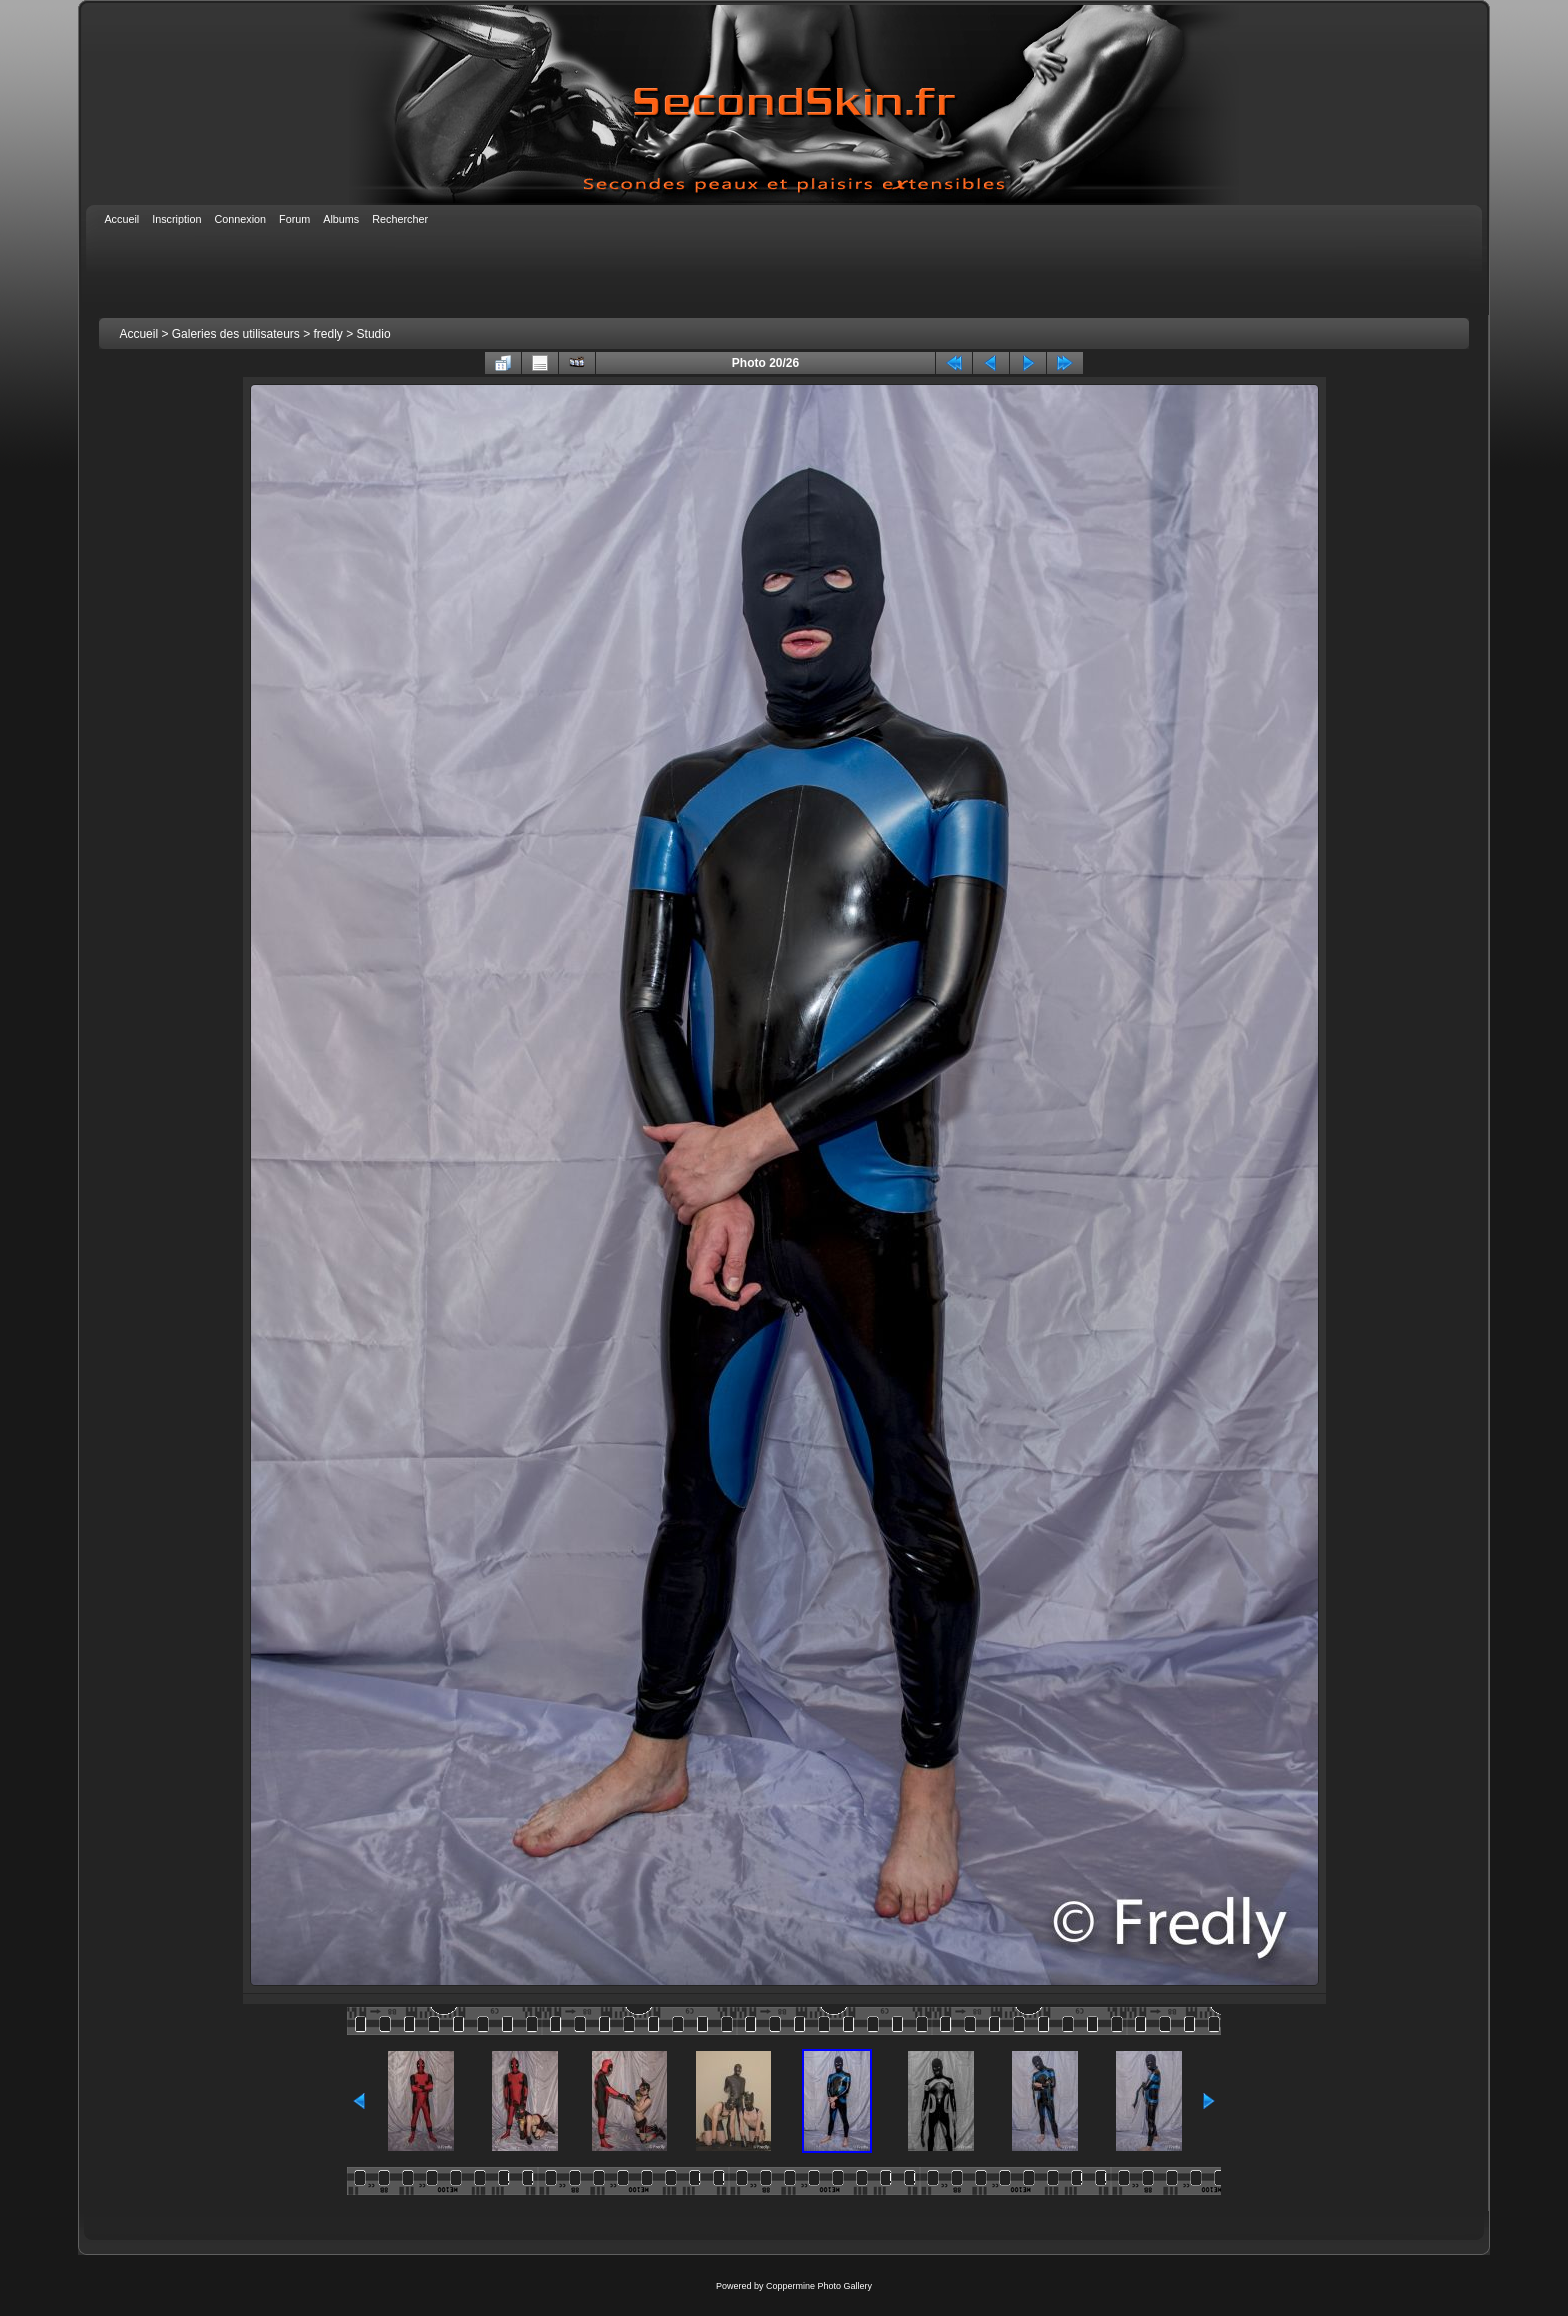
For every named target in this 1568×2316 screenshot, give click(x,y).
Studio (374, 334)
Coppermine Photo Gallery (819, 2286)
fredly (328, 334)
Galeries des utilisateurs (236, 334)
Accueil (138, 334)
